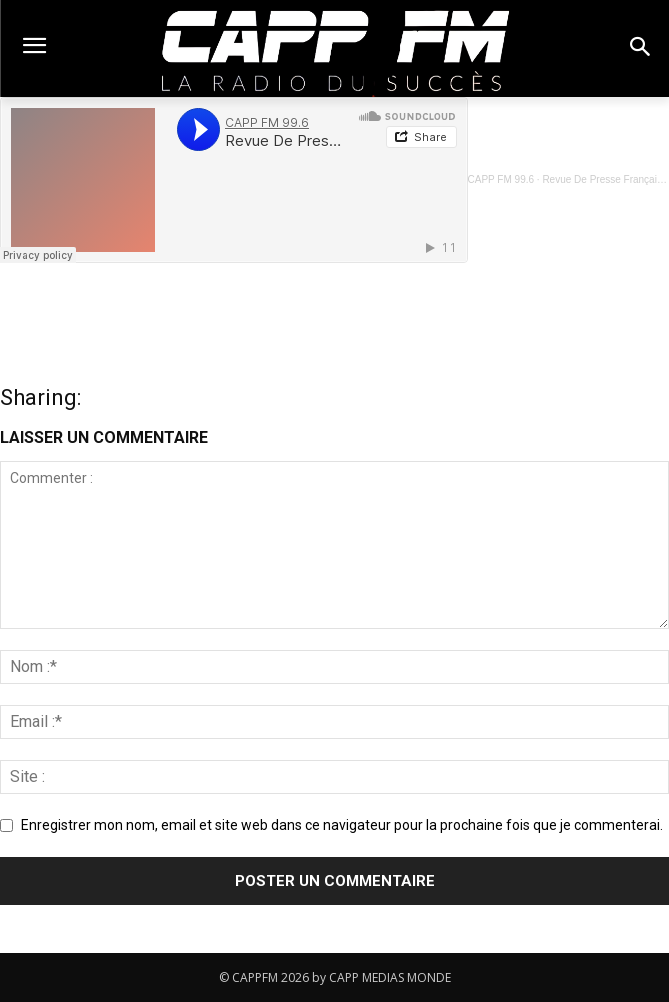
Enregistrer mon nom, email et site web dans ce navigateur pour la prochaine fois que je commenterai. (342, 825)
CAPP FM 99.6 (501, 179)
